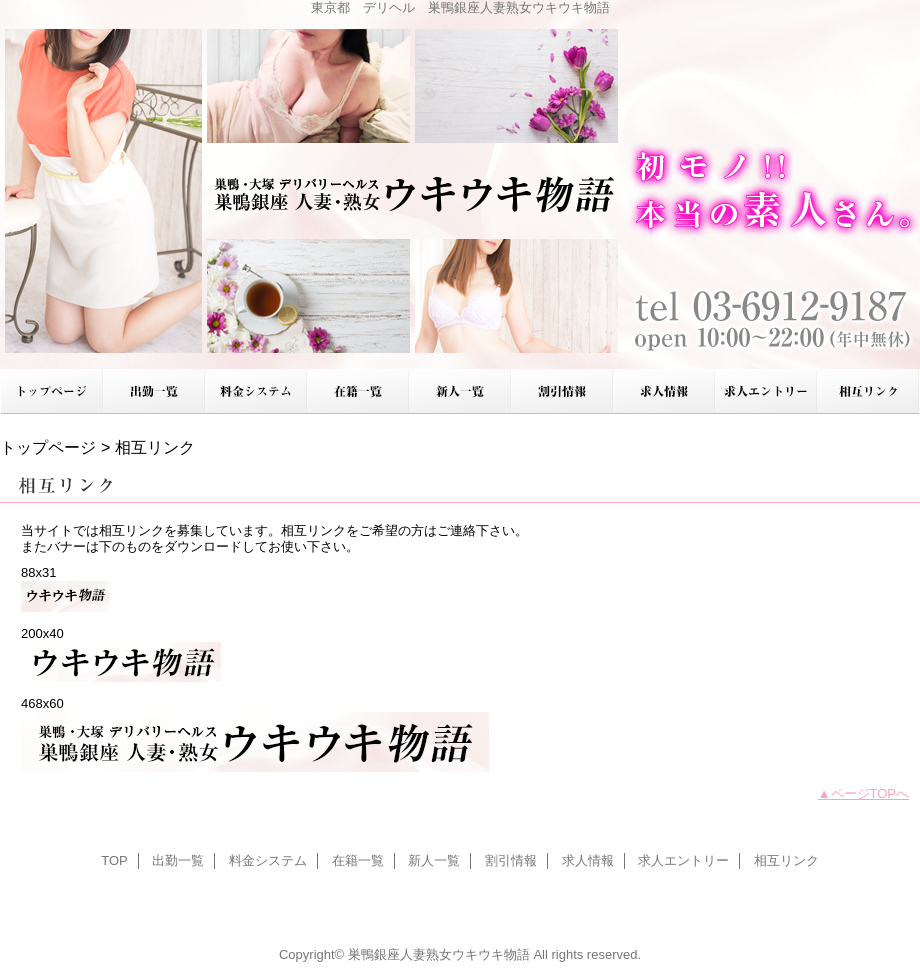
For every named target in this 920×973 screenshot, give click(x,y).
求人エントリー (766, 391)
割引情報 (562, 391)
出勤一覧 (154, 391)
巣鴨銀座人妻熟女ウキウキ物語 (460, 184)
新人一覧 (460, 391)
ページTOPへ (870, 793)
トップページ (48, 447)
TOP (52, 391)
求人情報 (664, 391)
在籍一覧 (358, 391)
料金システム (256, 391)
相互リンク (868, 391)
